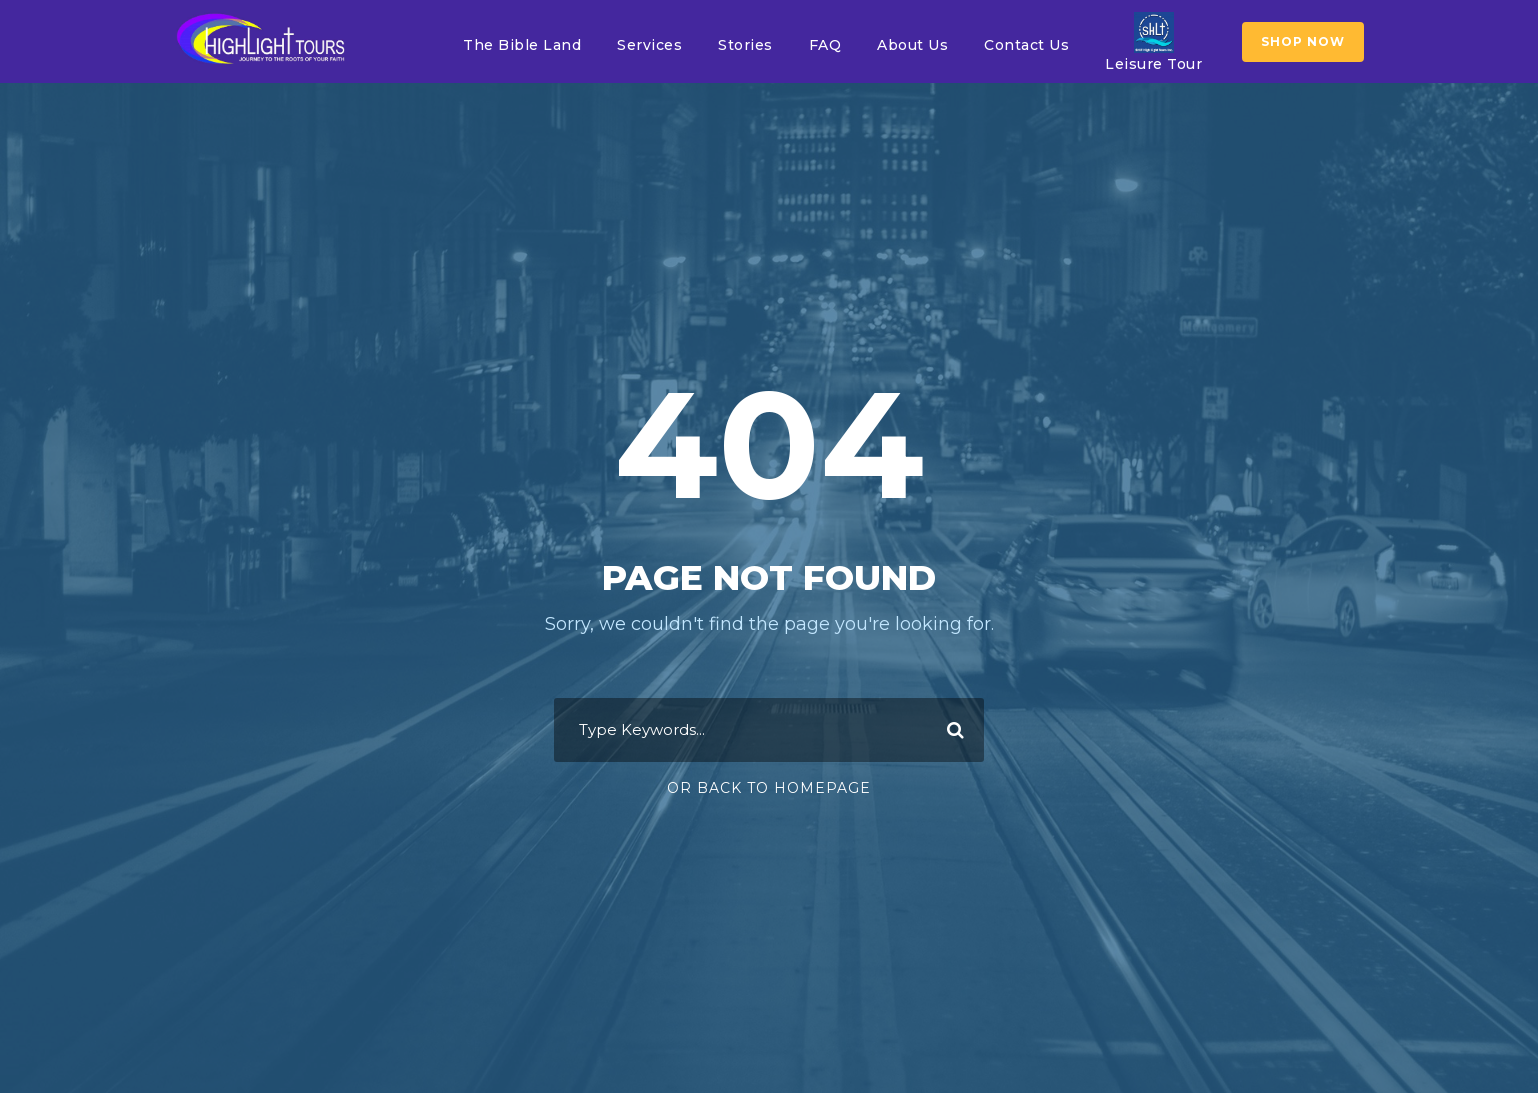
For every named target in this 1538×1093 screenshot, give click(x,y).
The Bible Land (522, 45)
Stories (745, 45)
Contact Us (1026, 45)
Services (649, 45)
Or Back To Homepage (769, 788)
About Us (912, 45)
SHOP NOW (1303, 41)
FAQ (825, 45)
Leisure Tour (1153, 42)
